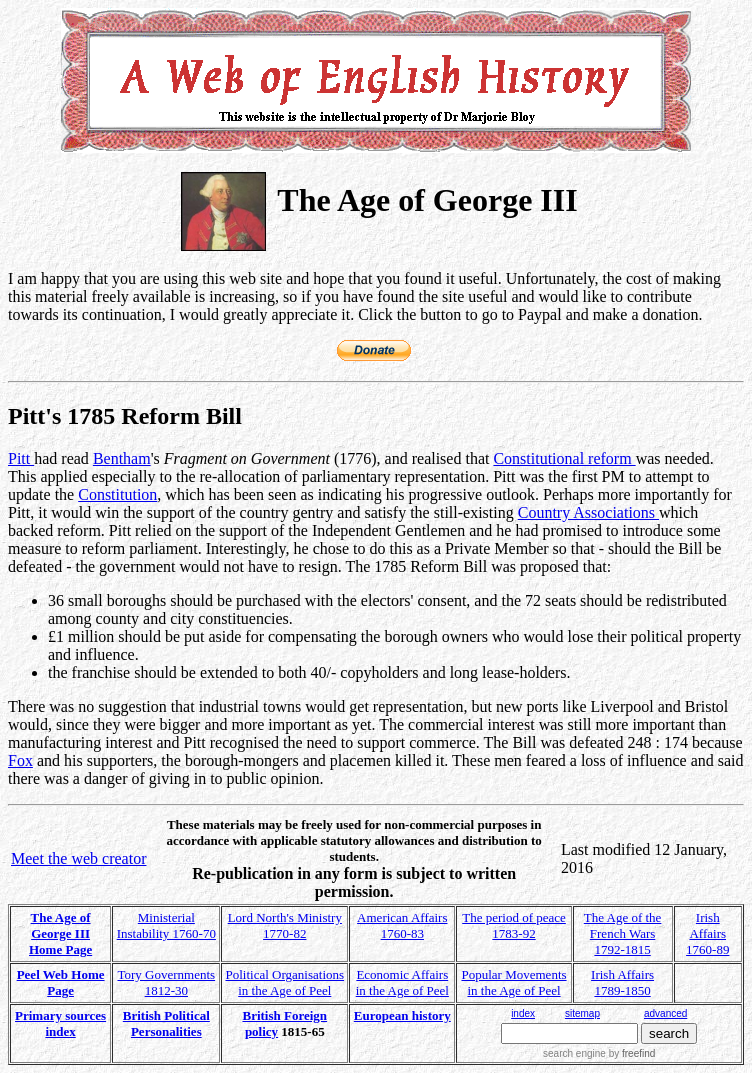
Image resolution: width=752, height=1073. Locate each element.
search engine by (599, 1053)
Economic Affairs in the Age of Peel (402, 982)
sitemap (582, 1013)
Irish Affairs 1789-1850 (622, 982)
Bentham (122, 458)
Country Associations (588, 512)
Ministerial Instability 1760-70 (166, 925)
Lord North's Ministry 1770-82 (285, 925)
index (523, 1013)
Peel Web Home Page (61, 982)
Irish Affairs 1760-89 (707, 933)
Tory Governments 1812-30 (166, 982)
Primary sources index (60, 1023)
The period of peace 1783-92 (514, 925)
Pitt (21, 458)
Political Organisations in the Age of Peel (285, 982)
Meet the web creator (78, 858)
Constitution (117, 494)
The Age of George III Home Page (60, 933)
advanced (665, 1013)
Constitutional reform (564, 458)
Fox (20, 760)
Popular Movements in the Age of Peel (513, 982)
